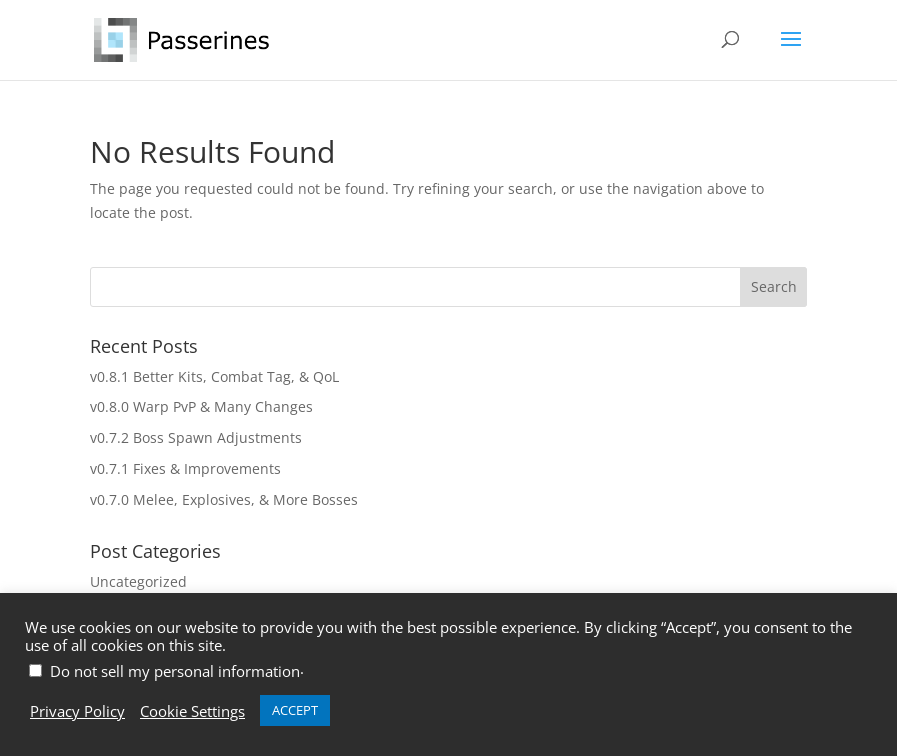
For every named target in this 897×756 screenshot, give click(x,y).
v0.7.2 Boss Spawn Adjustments (196, 437)
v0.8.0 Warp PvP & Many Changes (201, 406)
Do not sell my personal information (175, 671)
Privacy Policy (77, 711)
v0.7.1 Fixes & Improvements (185, 468)
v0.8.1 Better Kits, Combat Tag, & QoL (214, 376)
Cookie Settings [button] (192, 711)
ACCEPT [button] (295, 710)
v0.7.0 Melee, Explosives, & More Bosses (224, 499)
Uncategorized (138, 581)
